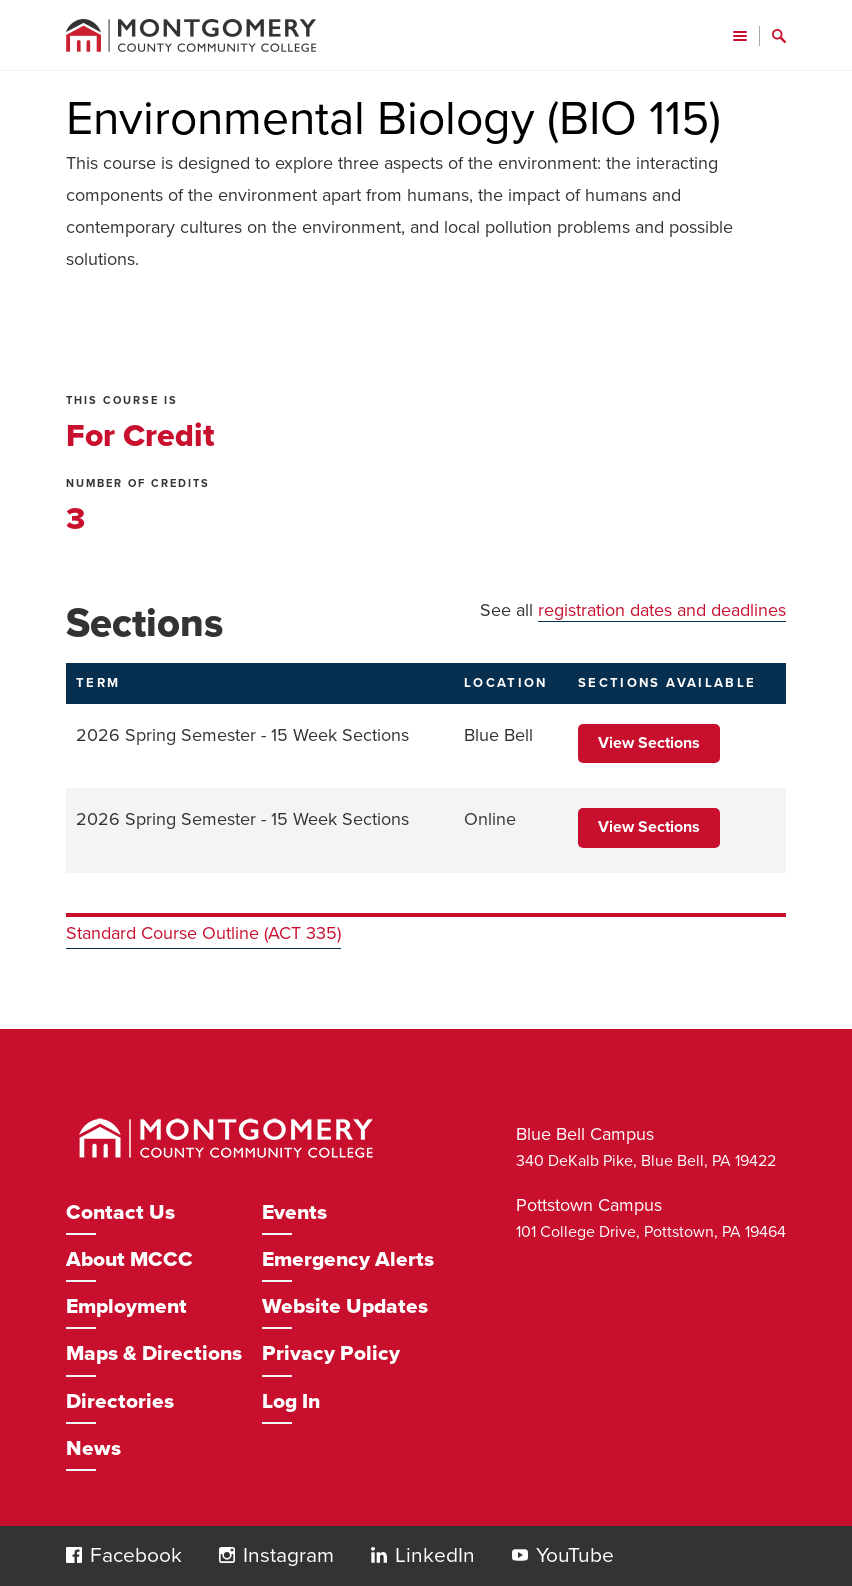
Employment (126, 1306)
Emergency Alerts (348, 1259)
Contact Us (120, 1212)
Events (294, 1212)
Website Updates (345, 1306)
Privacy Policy (331, 1353)
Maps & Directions (154, 1353)
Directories (120, 1401)
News (93, 1448)
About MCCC (129, 1259)
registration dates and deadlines (662, 610)
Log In (291, 1401)
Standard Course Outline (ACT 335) (203, 933)
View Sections (649, 743)
